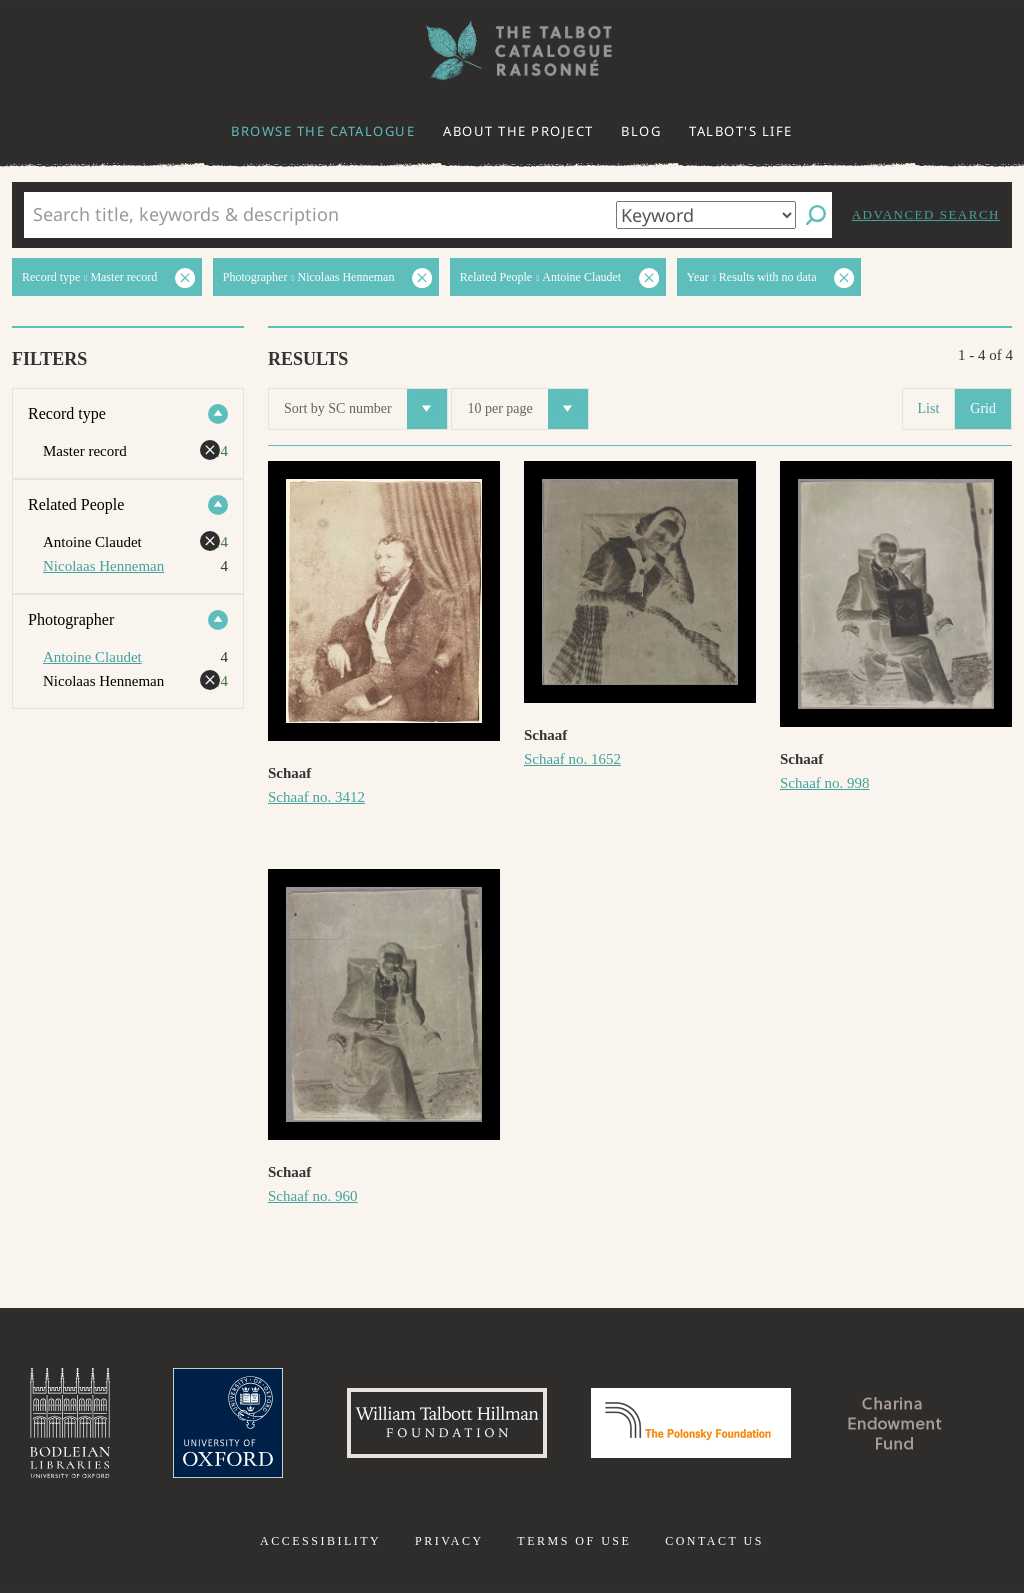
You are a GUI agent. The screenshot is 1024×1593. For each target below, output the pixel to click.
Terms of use (574, 1541)
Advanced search (926, 214)
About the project (518, 131)
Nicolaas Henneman (103, 566)
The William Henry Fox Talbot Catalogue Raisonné (512, 50)
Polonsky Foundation (691, 1423)
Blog (641, 131)
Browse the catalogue (323, 131)
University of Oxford (228, 1423)
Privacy (449, 1541)
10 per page (527, 409)
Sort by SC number (365, 409)
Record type (67, 413)
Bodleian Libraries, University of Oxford (70, 1423)
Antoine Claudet (92, 657)
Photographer (71, 619)
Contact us (714, 1541)
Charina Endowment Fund (895, 1423)
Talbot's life (741, 131)
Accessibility (320, 1541)
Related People (76, 504)
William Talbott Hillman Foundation (447, 1423)
